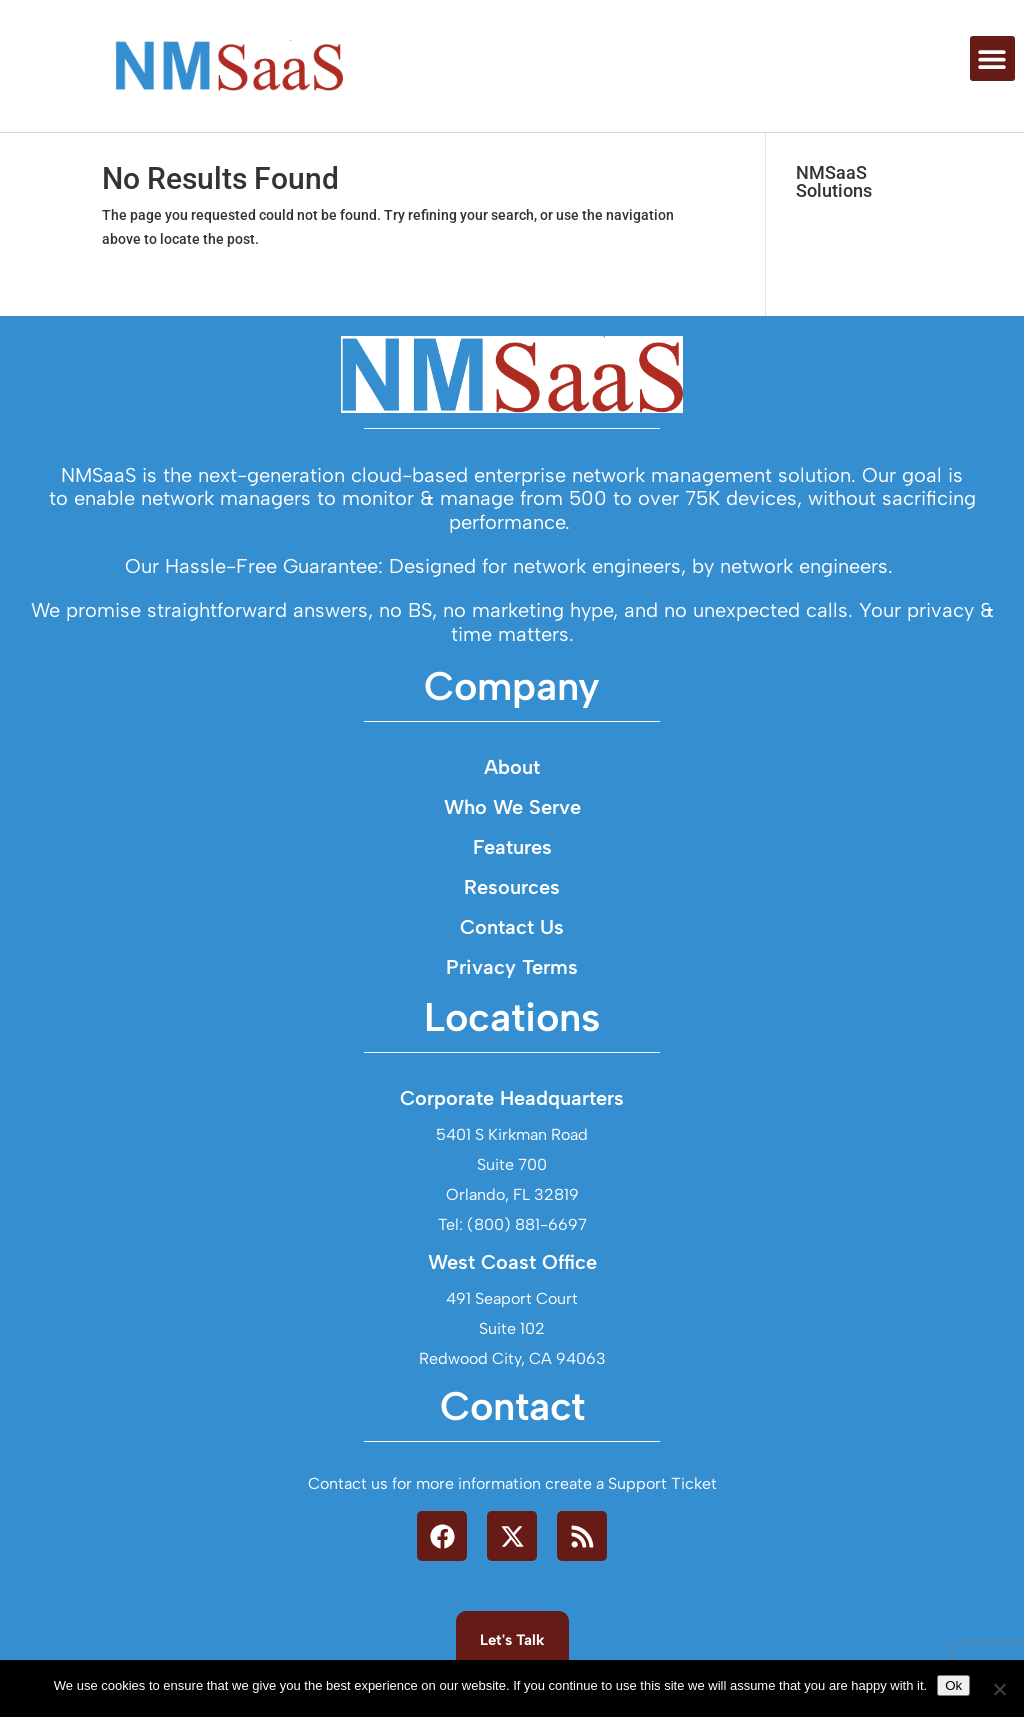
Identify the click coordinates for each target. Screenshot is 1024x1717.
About (512, 794)
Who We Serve (512, 834)
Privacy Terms (512, 994)
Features (512, 874)
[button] (992, 58)
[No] (999, 1689)
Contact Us (512, 954)
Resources (512, 914)
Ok (953, 1685)
